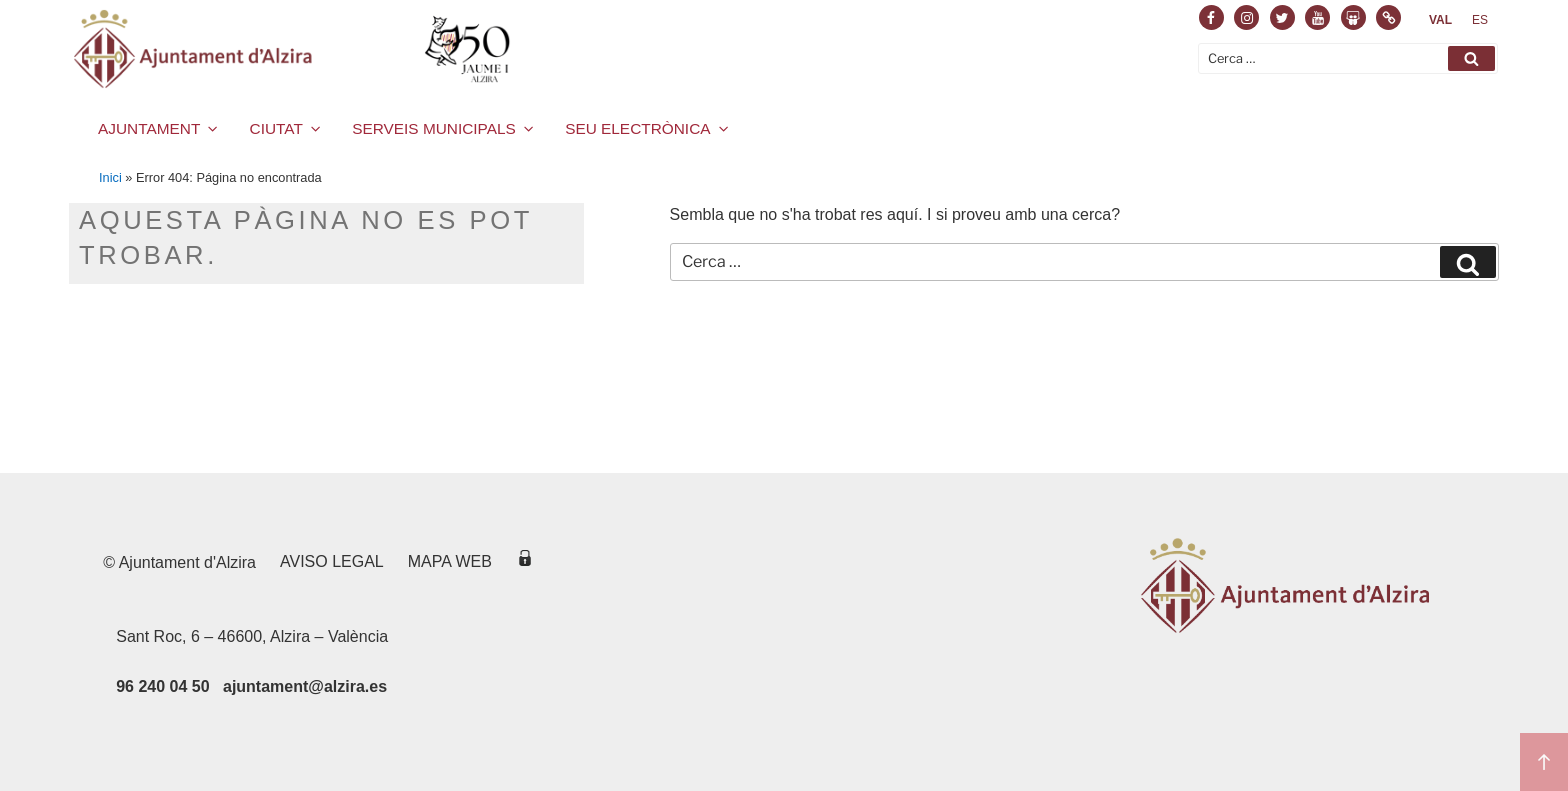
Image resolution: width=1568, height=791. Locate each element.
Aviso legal (332, 561)
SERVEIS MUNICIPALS (444, 128)
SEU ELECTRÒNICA (648, 128)
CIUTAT (287, 128)
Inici (110, 177)
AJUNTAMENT (159, 128)
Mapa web (450, 561)
